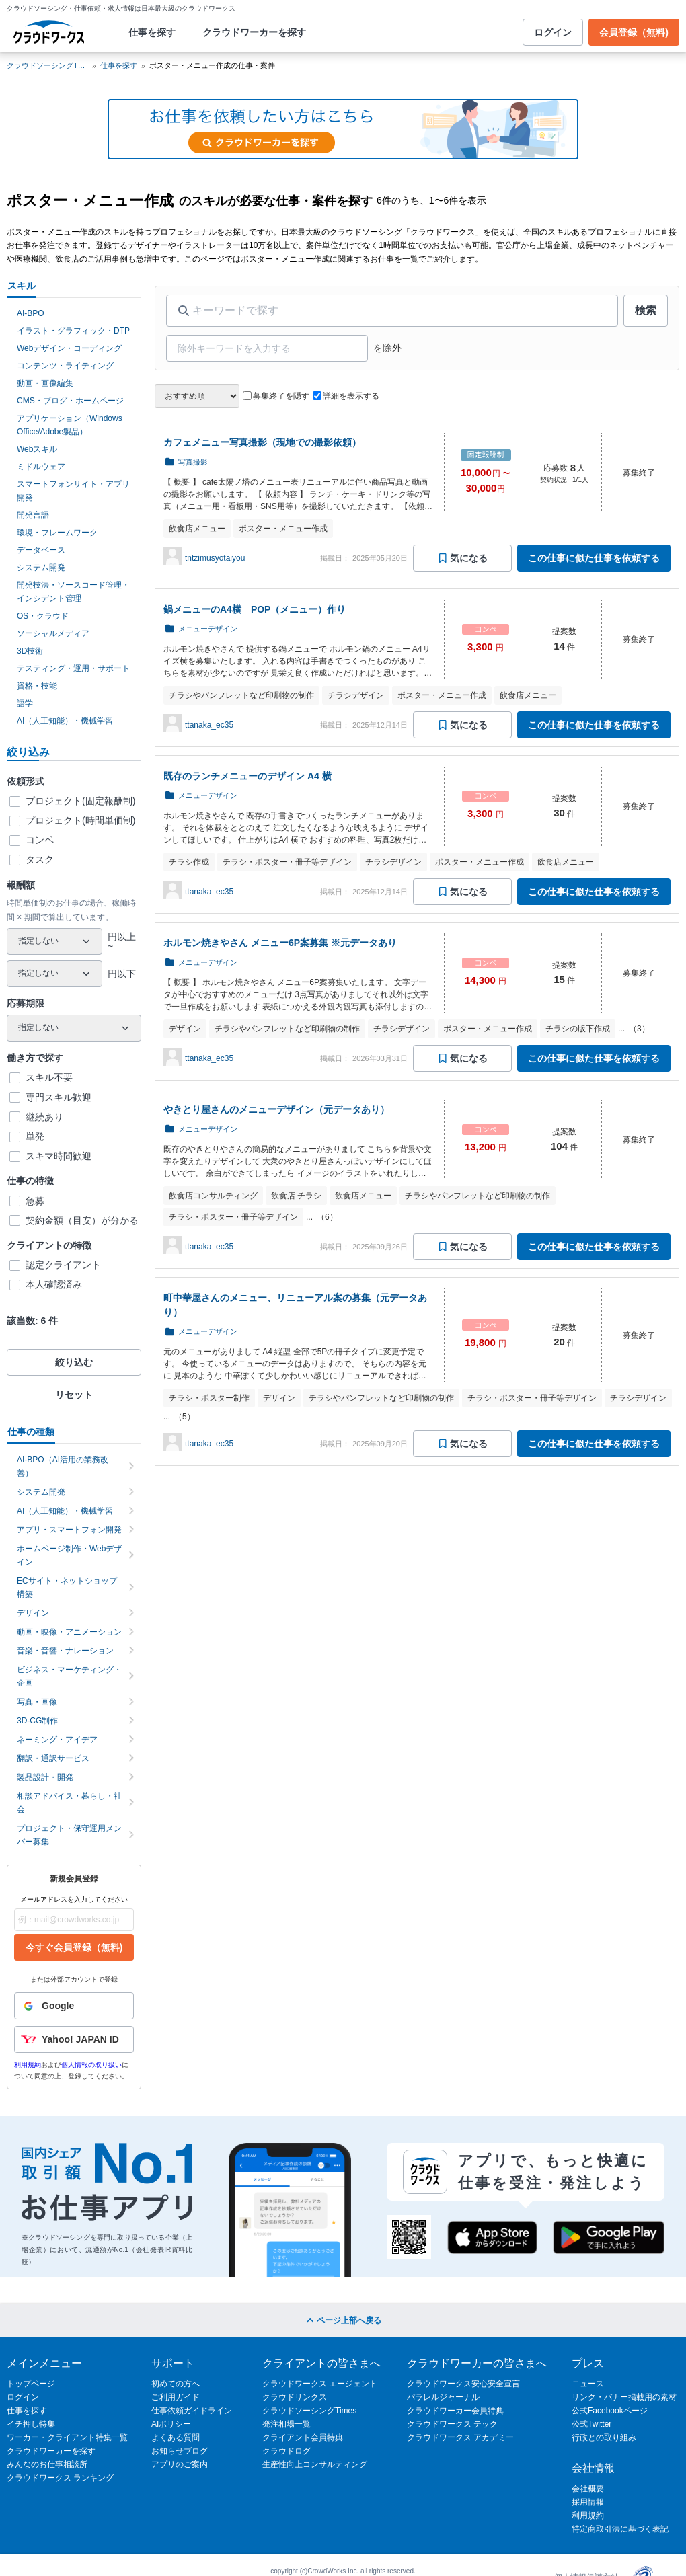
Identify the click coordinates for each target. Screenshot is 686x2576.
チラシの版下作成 (577, 1028)
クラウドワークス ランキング (60, 2478)
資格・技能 (37, 686)
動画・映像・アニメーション (76, 1632)
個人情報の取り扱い (91, 2064)
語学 (25, 703)
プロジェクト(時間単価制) (80, 820)
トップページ (31, 2383)
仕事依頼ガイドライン (191, 2410)
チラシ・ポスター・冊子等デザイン (287, 862)
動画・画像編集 (45, 383)
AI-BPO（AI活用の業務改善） (76, 1466)
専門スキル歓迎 (58, 1097)
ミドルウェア (41, 466)
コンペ (40, 839)
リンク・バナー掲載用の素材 (624, 2397)
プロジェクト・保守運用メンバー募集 (76, 1835)
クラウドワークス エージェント (319, 2383)
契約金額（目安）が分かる (82, 1220)
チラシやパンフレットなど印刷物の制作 (241, 695)
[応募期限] (74, 1028)
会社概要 (588, 2488)
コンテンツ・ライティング (65, 365)
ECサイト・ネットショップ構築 (76, 1587)
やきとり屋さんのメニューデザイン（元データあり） (276, 1109)
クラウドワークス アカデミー (460, 2437)
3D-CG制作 (76, 1720)
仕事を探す (152, 32)
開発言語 (33, 515)
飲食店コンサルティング (213, 1195)
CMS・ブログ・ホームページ (70, 400)
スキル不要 (49, 1077)
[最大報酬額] (54, 973)
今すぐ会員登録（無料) (74, 1947)
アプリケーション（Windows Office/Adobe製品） (69, 425)
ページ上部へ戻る (343, 2320)
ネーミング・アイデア (76, 1739)
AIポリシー (171, 2424)
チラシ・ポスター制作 (209, 1398)
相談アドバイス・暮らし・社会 (76, 1802)
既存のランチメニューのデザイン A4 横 (247, 776)
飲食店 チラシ (296, 1195)
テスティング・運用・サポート (73, 668)
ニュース (588, 2383)
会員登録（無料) (634, 32)
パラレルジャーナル (443, 2397)
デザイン (76, 1613)
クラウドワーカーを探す (254, 32)
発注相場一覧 (286, 2424)
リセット (74, 1394)
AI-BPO (30, 313)
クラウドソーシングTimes (309, 2410)
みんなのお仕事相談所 (47, 2464)
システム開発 (41, 567)
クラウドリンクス (294, 2397)
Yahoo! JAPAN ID (67, 2039)
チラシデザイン (356, 695)
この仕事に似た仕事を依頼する (594, 558)
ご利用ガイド (175, 2397)
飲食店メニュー (197, 528)
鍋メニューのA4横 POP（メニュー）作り (254, 609)
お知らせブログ (179, 2451)
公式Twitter (591, 2424)
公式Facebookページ (610, 2410)
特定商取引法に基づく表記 (620, 2529)
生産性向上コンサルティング (314, 2464)
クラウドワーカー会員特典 (455, 2410)
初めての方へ (175, 2383)
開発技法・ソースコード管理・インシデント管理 (73, 591)
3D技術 (30, 651)
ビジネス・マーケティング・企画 (76, 1676)
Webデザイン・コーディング (69, 348)
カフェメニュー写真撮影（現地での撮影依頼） (262, 442)
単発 (35, 1136)
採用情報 (588, 2502)
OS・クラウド (43, 616)
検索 (645, 310)
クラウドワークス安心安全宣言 (463, 2383)
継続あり (44, 1116)
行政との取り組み (604, 2437)
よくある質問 (175, 2437)
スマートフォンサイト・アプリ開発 (73, 490)
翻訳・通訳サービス (76, 1758)
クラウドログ (286, 2451)
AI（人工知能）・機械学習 (65, 721)
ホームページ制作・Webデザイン (76, 1555)
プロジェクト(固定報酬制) (80, 800)
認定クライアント (63, 1264)
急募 (35, 1201)
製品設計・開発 (76, 1777)
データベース (41, 550)
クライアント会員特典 (302, 2437)
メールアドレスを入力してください (74, 1899)
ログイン (553, 32)
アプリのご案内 (179, 2464)
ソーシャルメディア (53, 633)
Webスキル (37, 449)
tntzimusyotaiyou (215, 558)
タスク (40, 859)
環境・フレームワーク (57, 532)
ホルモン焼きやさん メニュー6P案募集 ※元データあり (280, 942)
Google (44, 2006)
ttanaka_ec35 (209, 725)
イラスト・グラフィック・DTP (73, 331)
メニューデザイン (207, 629)
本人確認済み (54, 1284)
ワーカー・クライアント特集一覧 (67, 2437)
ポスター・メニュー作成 (283, 528)
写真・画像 (76, 1702)
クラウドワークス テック (452, 2424)
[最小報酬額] (54, 941)
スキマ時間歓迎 (58, 1155)
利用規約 (27, 2064)
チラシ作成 (189, 862)
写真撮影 (193, 462)
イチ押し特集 (31, 2424)
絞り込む (74, 1362)
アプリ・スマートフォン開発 (76, 1529)
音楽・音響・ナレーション (76, 1650)
